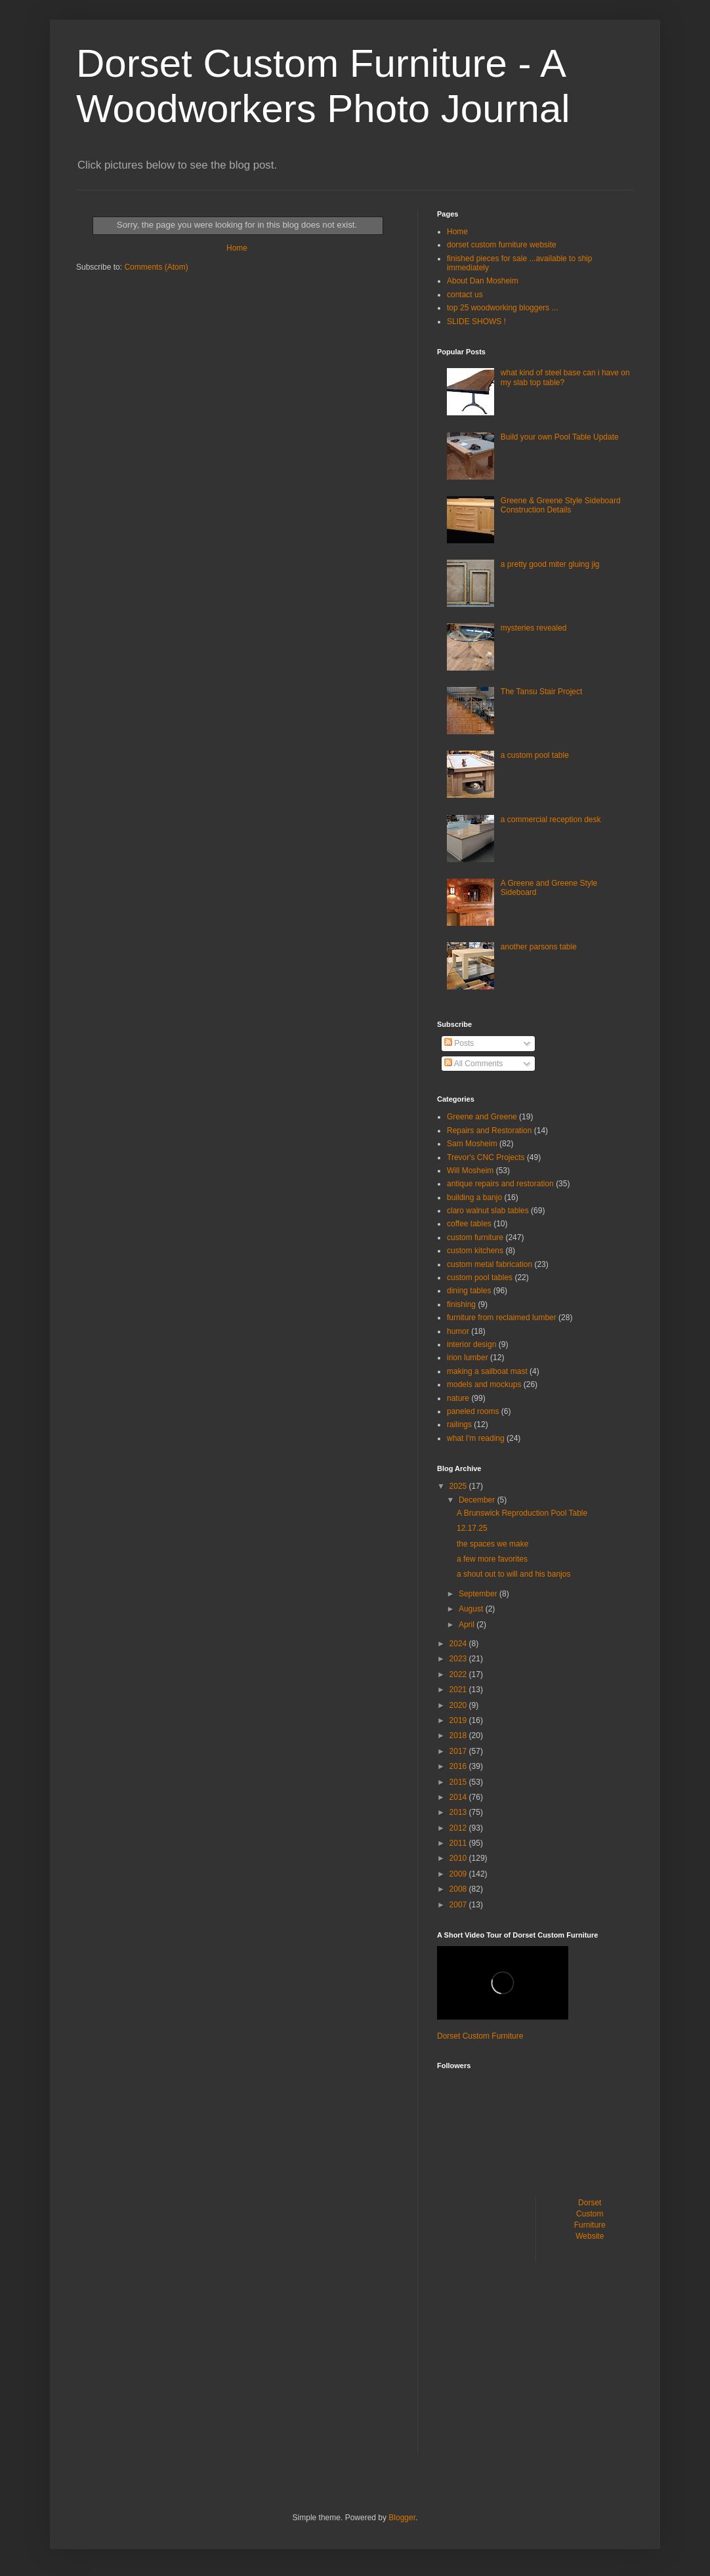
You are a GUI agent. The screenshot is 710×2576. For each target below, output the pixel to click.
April (467, 1624)
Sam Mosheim (472, 1143)
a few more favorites (492, 1559)
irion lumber (467, 1357)
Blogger (401, 2517)
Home (236, 248)
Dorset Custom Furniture (480, 2036)
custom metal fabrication (489, 1264)
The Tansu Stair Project (542, 691)
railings (459, 1424)
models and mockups (484, 1384)
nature (458, 1398)
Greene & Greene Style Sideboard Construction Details (561, 505)
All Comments (473, 1063)
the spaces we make (492, 1543)
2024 (459, 1643)
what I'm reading (476, 1438)
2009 (459, 1874)
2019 (459, 1720)
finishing (461, 1304)
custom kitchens (475, 1250)
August (472, 1608)
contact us (465, 294)
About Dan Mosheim (482, 280)
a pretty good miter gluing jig (550, 564)
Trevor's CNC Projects (486, 1157)
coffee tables (469, 1223)
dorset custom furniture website (501, 244)
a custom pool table (535, 755)
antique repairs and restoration (500, 1183)
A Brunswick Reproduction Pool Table (522, 1513)
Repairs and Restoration (489, 1130)
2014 (459, 1797)
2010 (459, 1858)
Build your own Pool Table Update (560, 437)
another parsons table (539, 946)
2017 (459, 1751)
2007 (459, 1904)
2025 (459, 1486)
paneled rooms (473, 1411)
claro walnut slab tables (488, 1210)
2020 (459, 1705)
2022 (459, 1674)
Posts (459, 1043)
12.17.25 (472, 1528)
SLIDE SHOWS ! (476, 321)
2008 (459, 1889)
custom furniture (475, 1237)
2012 (459, 1828)
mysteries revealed (534, 628)
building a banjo (474, 1197)
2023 (459, 1658)
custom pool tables (479, 1277)
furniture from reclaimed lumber (501, 1317)
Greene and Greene (482, 1116)
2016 (459, 1766)
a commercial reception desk (551, 819)
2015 (459, 1782)
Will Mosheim (470, 1170)
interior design (471, 1344)
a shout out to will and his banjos (513, 1574)
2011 (459, 1843)
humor (458, 1331)
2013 (459, 1812)
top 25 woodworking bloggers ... (502, 307)
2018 (459, 1735)
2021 (459, 1689)
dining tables (469, 1290)
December (478, 1500)
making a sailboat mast (487, 1371)
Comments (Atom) (156, 267)
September (479, 1593)
